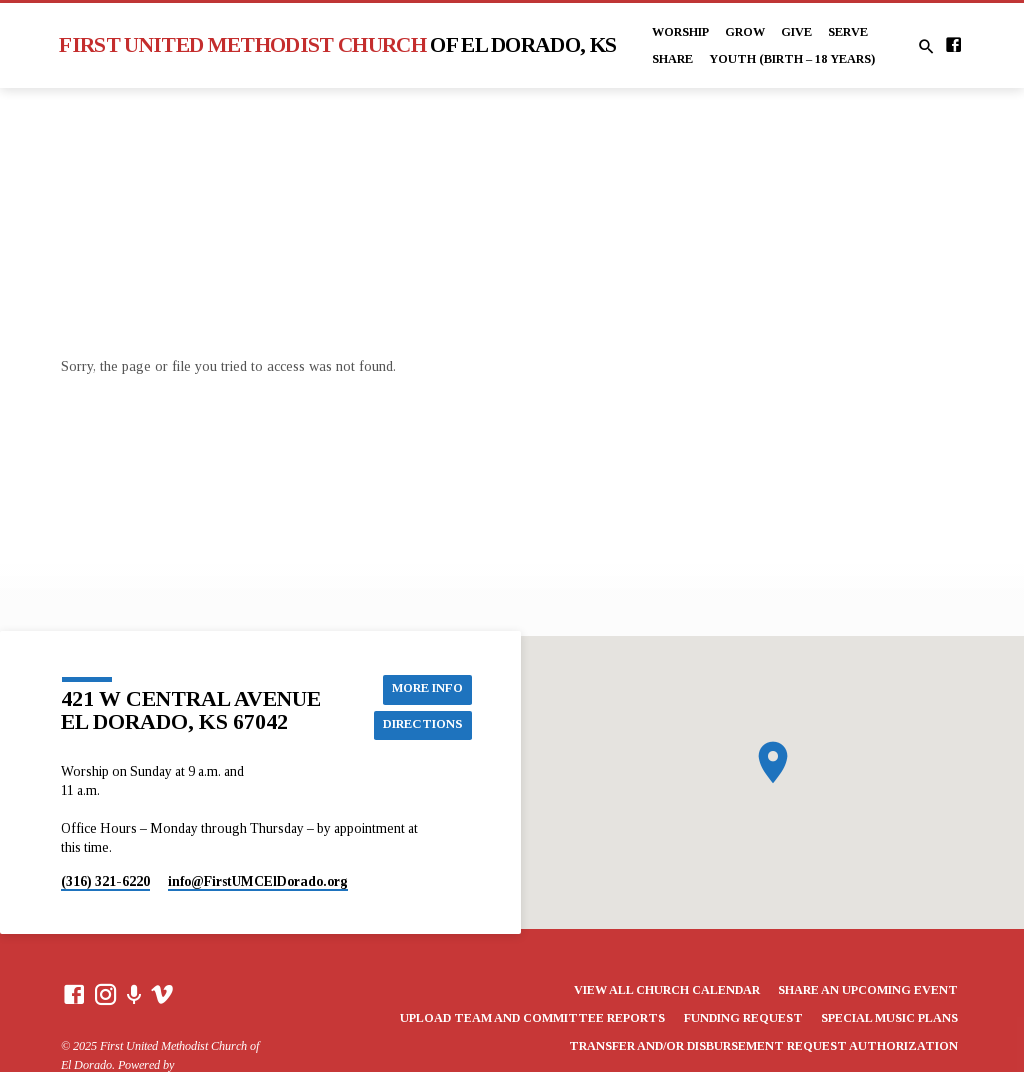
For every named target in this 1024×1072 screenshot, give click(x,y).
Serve (848, 32)
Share (672, 59)
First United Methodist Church (337, 45)
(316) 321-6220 (105, 881)
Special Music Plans (889, 1018)
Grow (745, 32)
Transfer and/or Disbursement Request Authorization (763, 1046)
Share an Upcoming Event (868, 990)
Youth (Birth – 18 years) (792, 59)
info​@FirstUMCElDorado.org (258, 881)
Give (796, 32)
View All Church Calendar (667, 990)
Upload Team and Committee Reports (532, 1018)
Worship (680, 32)
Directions (422, 725)
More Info (427, 689)
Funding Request (743, 1018)
